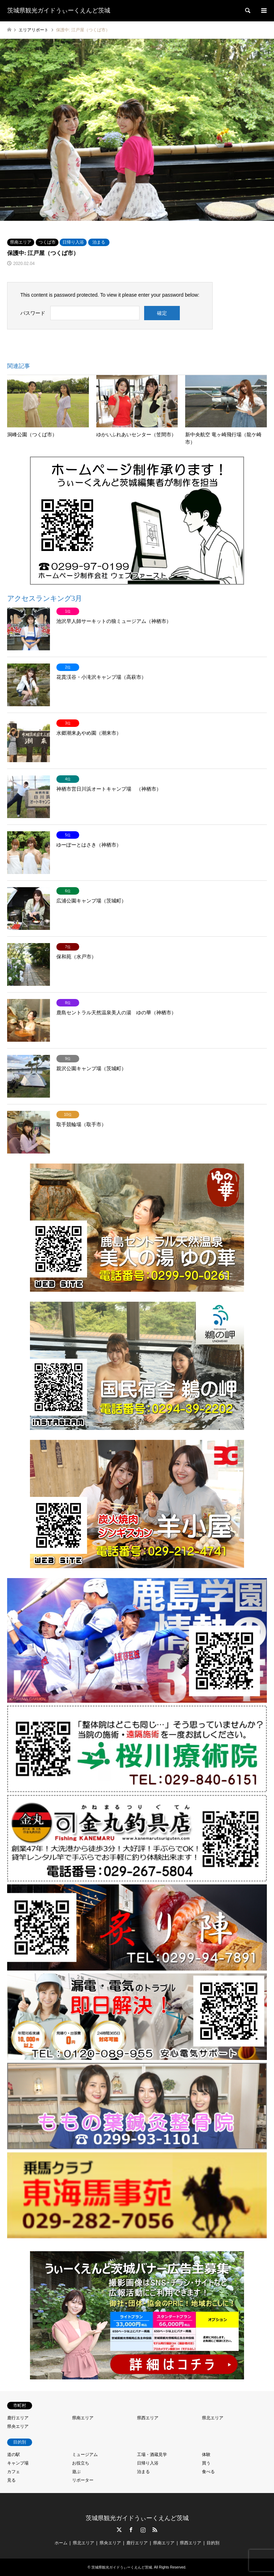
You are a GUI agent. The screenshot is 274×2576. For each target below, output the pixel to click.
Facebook (130, 2529)
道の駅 (13, 2454)
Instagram (143, 2529)
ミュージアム (85, 2454)
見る (11, 2480)
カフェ (13, 2471)
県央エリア (18, 2426)
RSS (154, 2529)
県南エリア (20, 242)
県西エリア (147, 2417)
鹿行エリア (18, 2417)
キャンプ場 (18, 2463)
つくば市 (47, 242)
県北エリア (212, 2417)
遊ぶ (76, 2471)
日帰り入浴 (73, 242)
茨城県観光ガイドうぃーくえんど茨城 (137, 2518)
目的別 (213, 2542)
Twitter (119, 2529)
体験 (206, 2454)
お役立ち (80, 2463)
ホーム (61, 2542)
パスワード (32, 313)
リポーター (82, 2480)
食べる (208, 2471)
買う (206, 2463)
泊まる (98, 242)
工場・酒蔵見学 (152, 2454)
